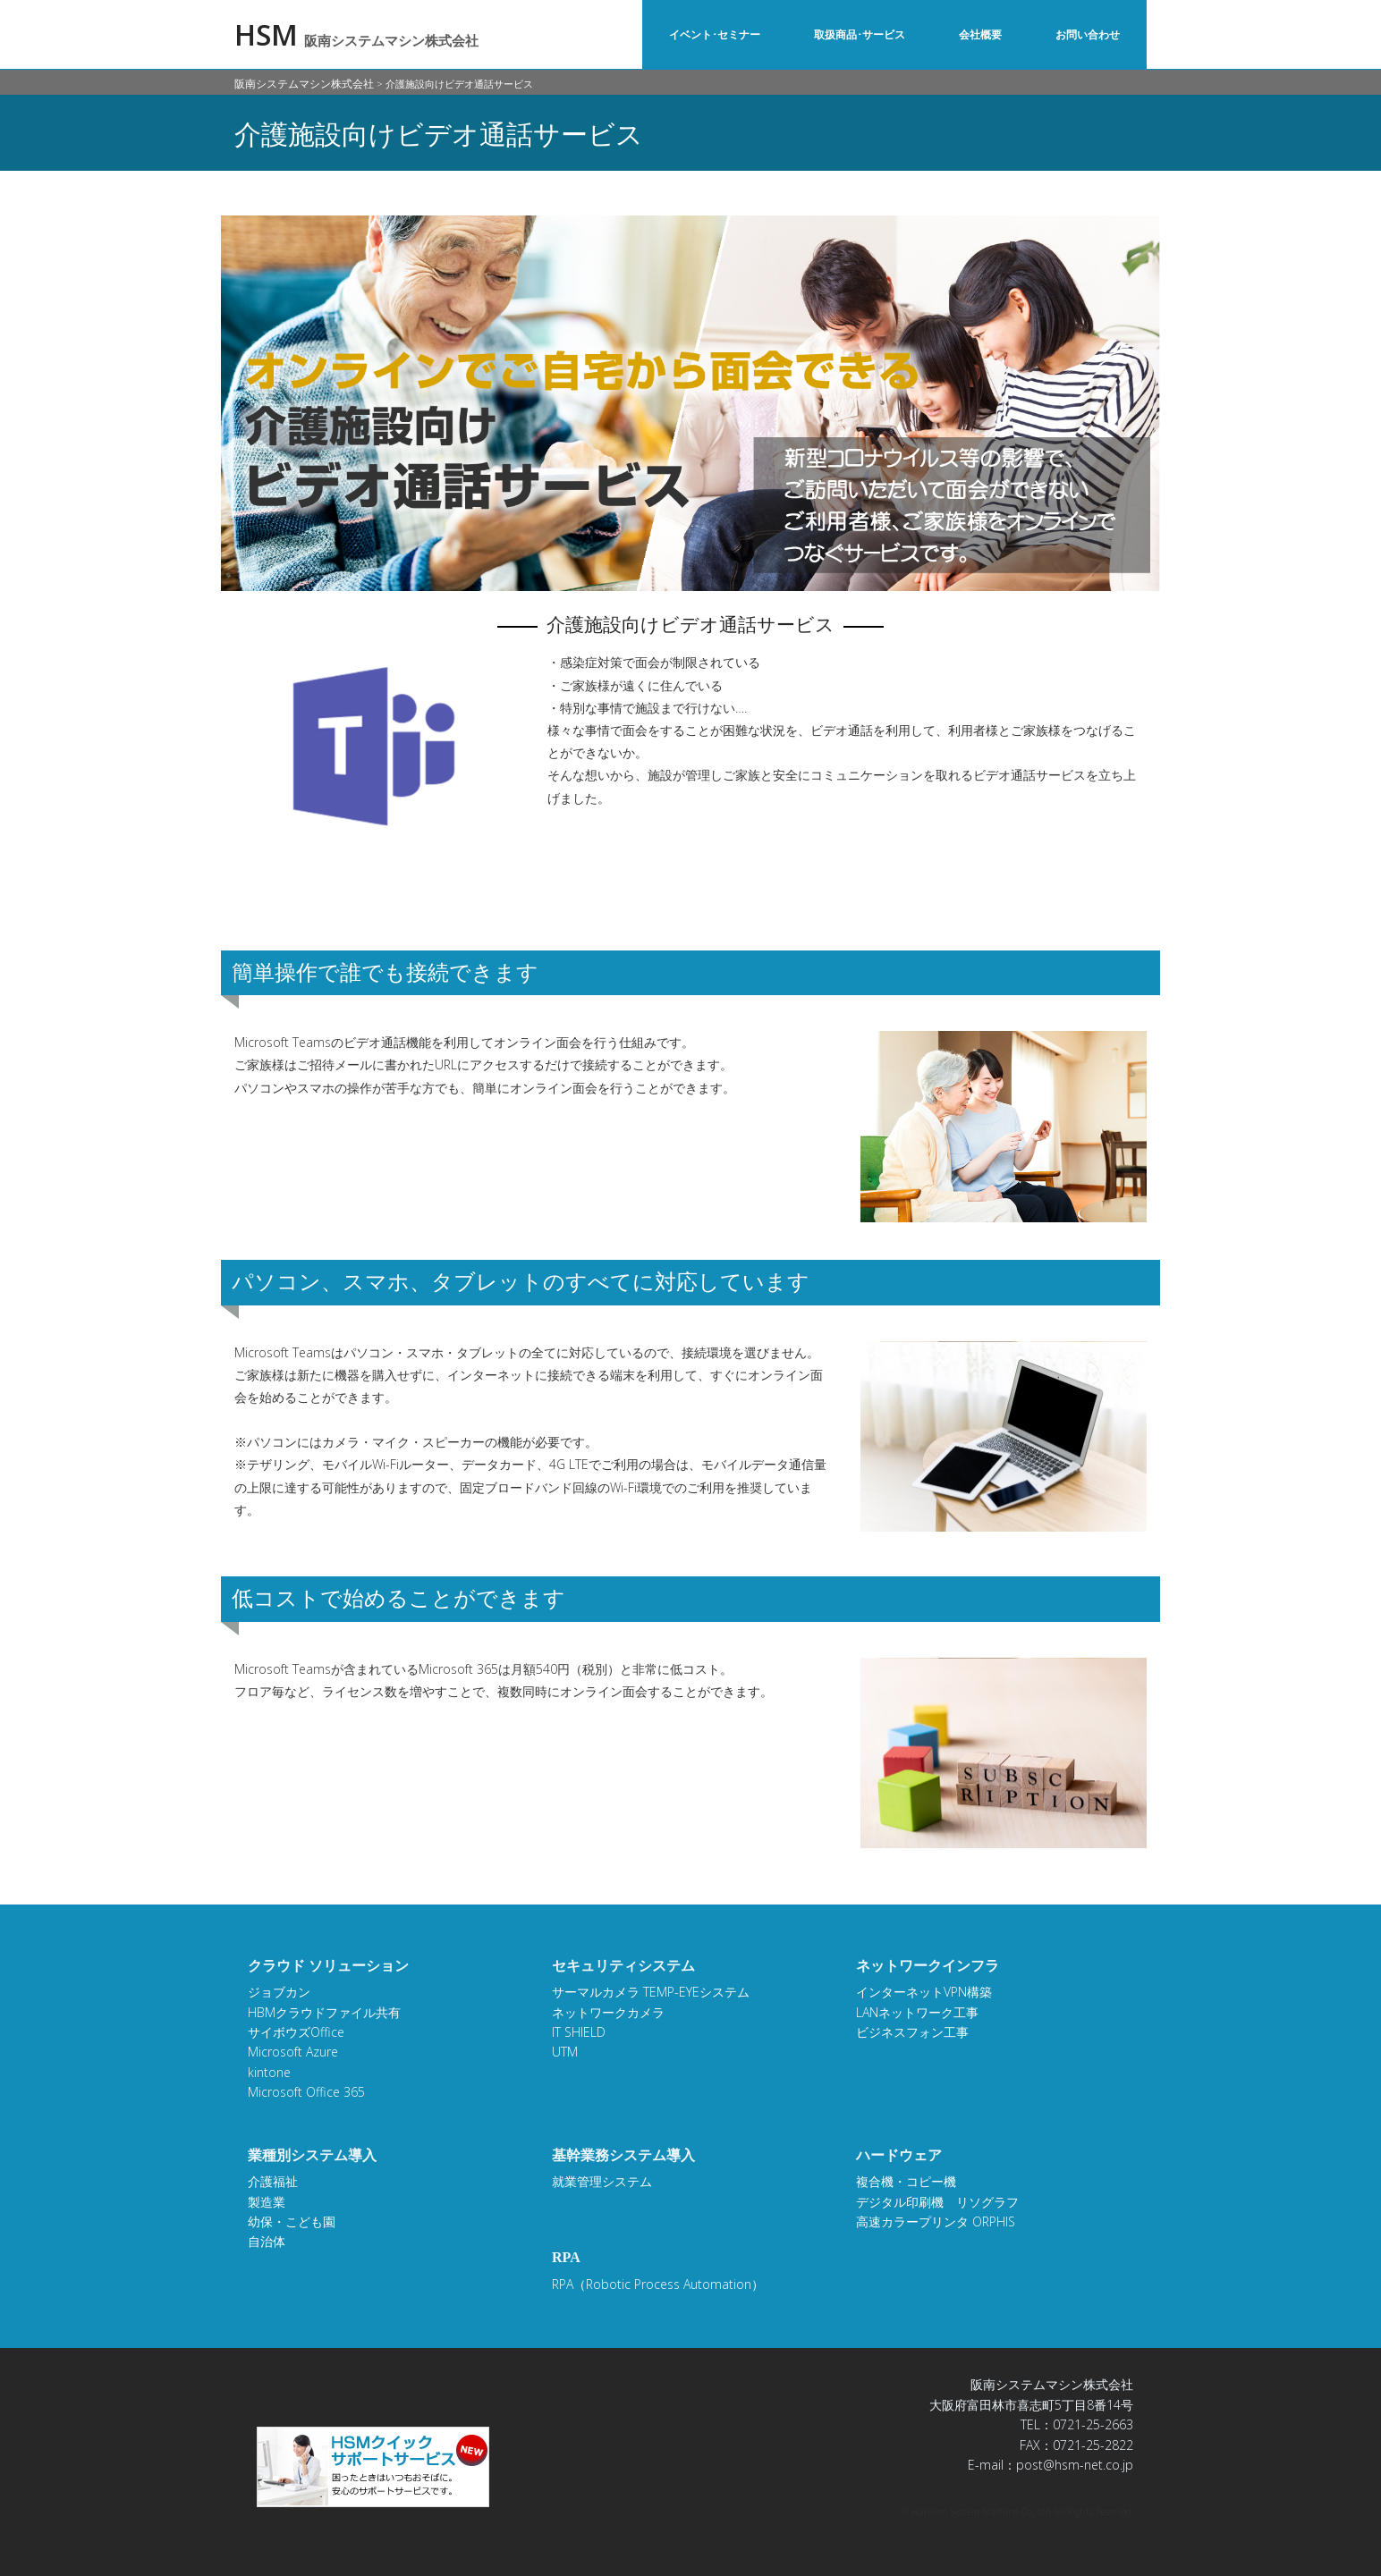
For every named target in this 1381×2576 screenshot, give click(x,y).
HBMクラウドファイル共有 (324, 2012)
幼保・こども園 (291, 2221)
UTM (565, 2051)
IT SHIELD (579, 2031)
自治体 (266, 2241)
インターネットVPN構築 (924, 1991)
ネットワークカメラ (608, 2012)
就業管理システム (602, 2181)
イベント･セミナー (714, 34)
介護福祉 (273, 2181)
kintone (269, 2072)
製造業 (266, 2201)
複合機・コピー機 (906, 2181)
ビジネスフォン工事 (912, 2031)
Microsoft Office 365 (306, 2091)
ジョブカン (279, 1991)
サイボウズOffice (296, 2031)
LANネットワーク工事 (917, 2012)
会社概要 (980, 34)
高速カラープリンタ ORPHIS (935, 2221)
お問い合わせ (1087, 34)
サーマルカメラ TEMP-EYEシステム (651, 1991)
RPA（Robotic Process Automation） (658, 2284)
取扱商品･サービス (859, 34)
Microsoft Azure (293, 2051)
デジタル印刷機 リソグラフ (937, 2201)
